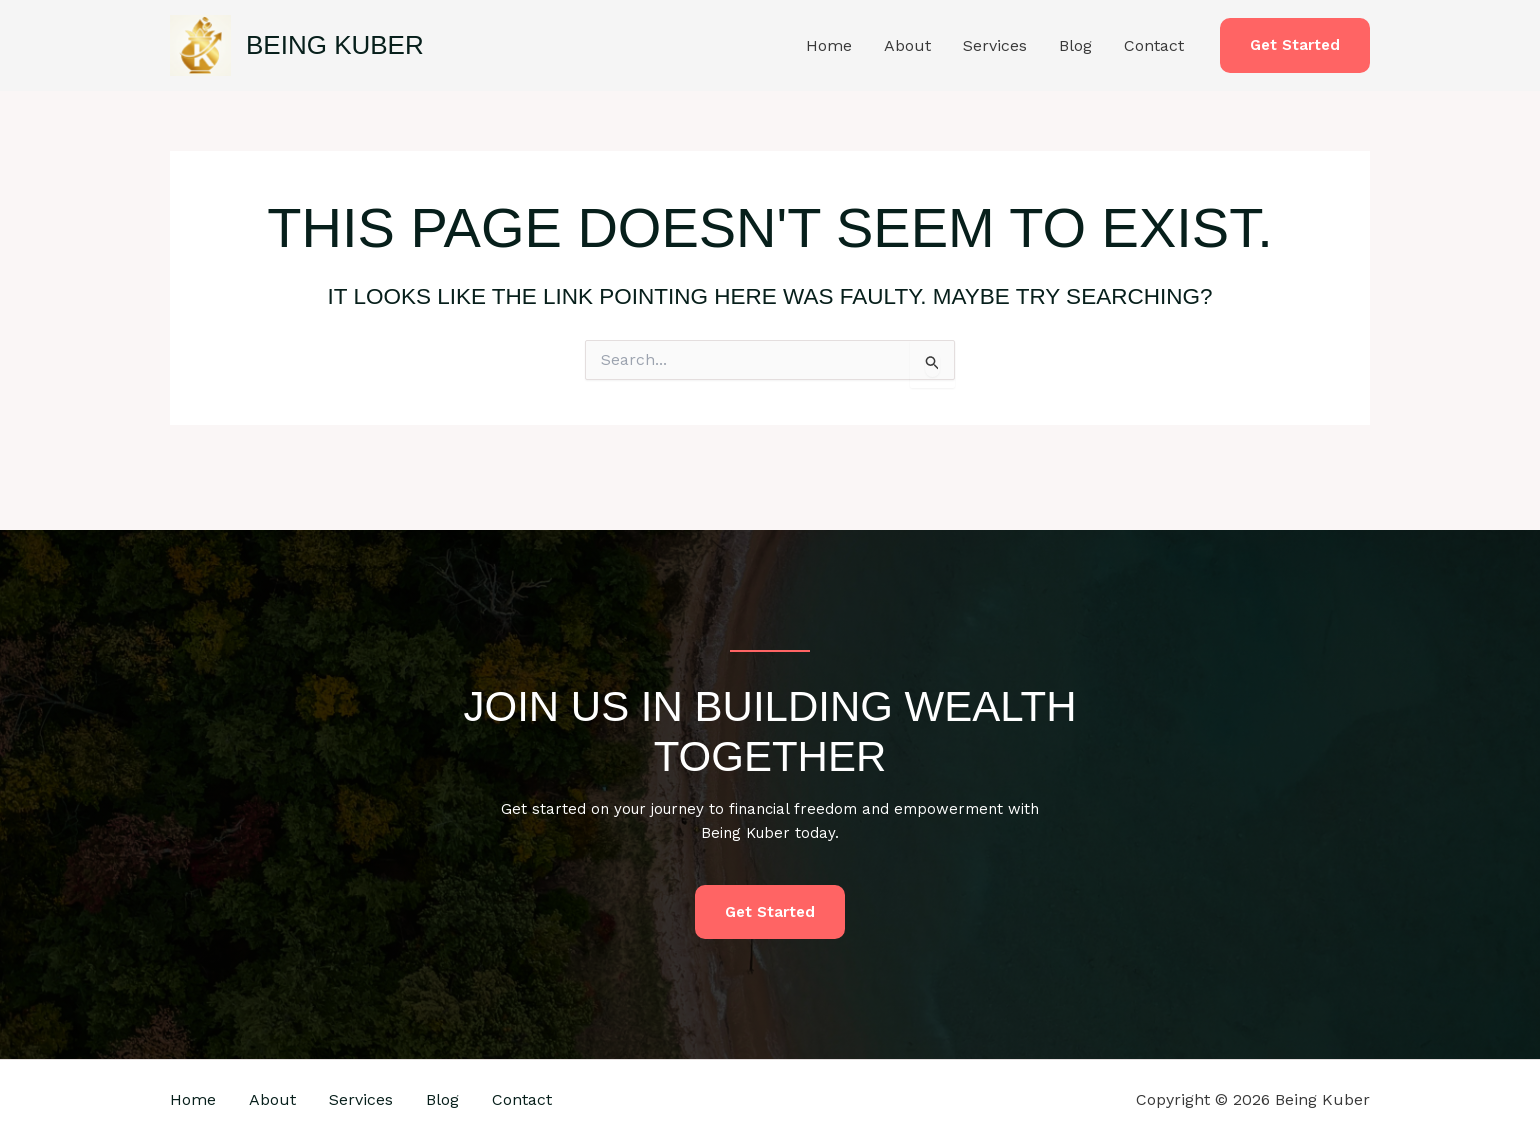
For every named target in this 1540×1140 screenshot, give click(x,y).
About (907, 45)
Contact (1154, 45)
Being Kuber (335, 45)
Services (995, 45)
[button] (1295, 45)
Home (829, 45)
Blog (1075, 45)
